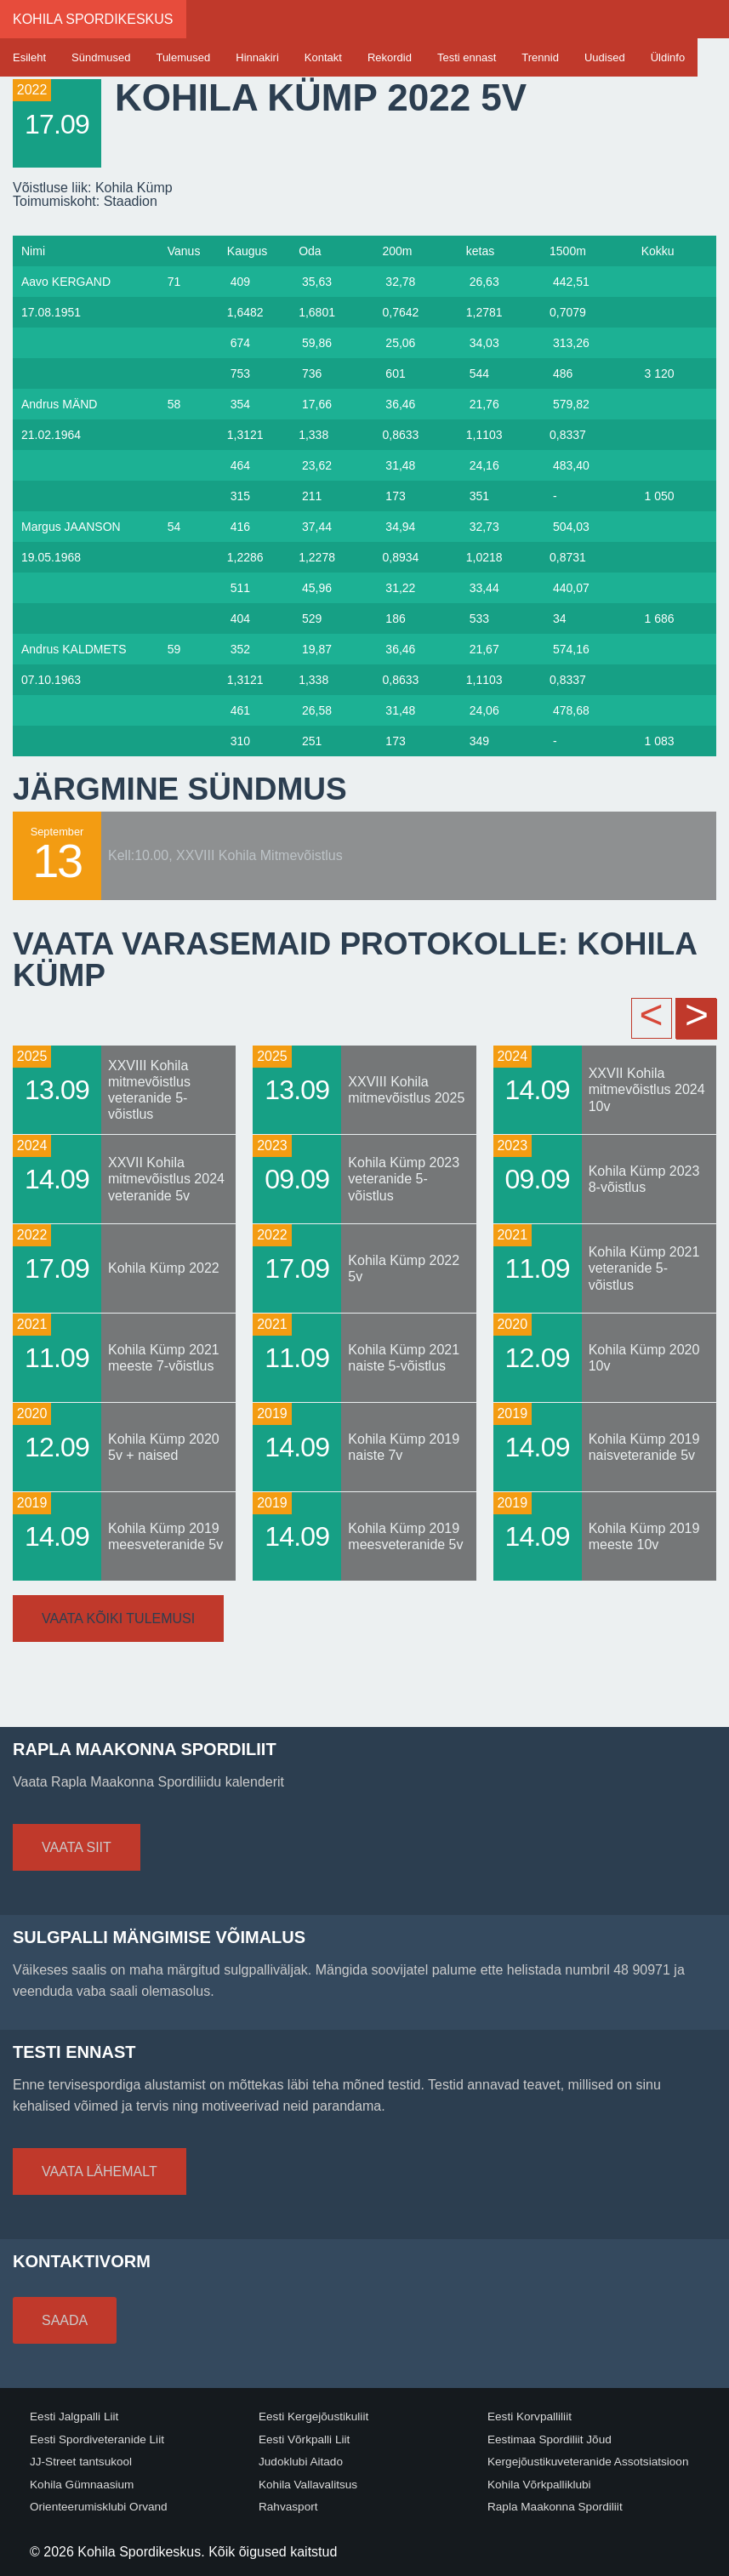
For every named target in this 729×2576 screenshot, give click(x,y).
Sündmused (100, 57)
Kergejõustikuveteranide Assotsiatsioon (588, 2461)
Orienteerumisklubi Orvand (99, 2506)
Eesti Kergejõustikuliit (313, 2416)
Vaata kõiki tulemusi (118, 1618)
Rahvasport (288, 2506)
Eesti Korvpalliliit (529, 2416)
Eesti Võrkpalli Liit (304, 2439)
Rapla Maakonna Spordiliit (555, 2506)
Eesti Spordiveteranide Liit (97, 2439)
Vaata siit (76, 1847)
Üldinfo (668, 57)
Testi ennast (466, 57)
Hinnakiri (257, 57)
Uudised (604, 57)
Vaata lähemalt (99, 2171)
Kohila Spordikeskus (93, 19)
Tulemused (183, 57)
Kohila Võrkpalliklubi (539, 2484)
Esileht (29, 57)
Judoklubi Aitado (301, 2461)
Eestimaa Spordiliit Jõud (549, 2439)
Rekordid (389, 57)
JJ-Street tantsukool (81, 2461)
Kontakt (323, 57)
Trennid (540, 57)
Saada (65, 2320)
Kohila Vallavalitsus (308, 2484)
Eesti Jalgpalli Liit (74, 2416)
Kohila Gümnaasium (82, 2484)
